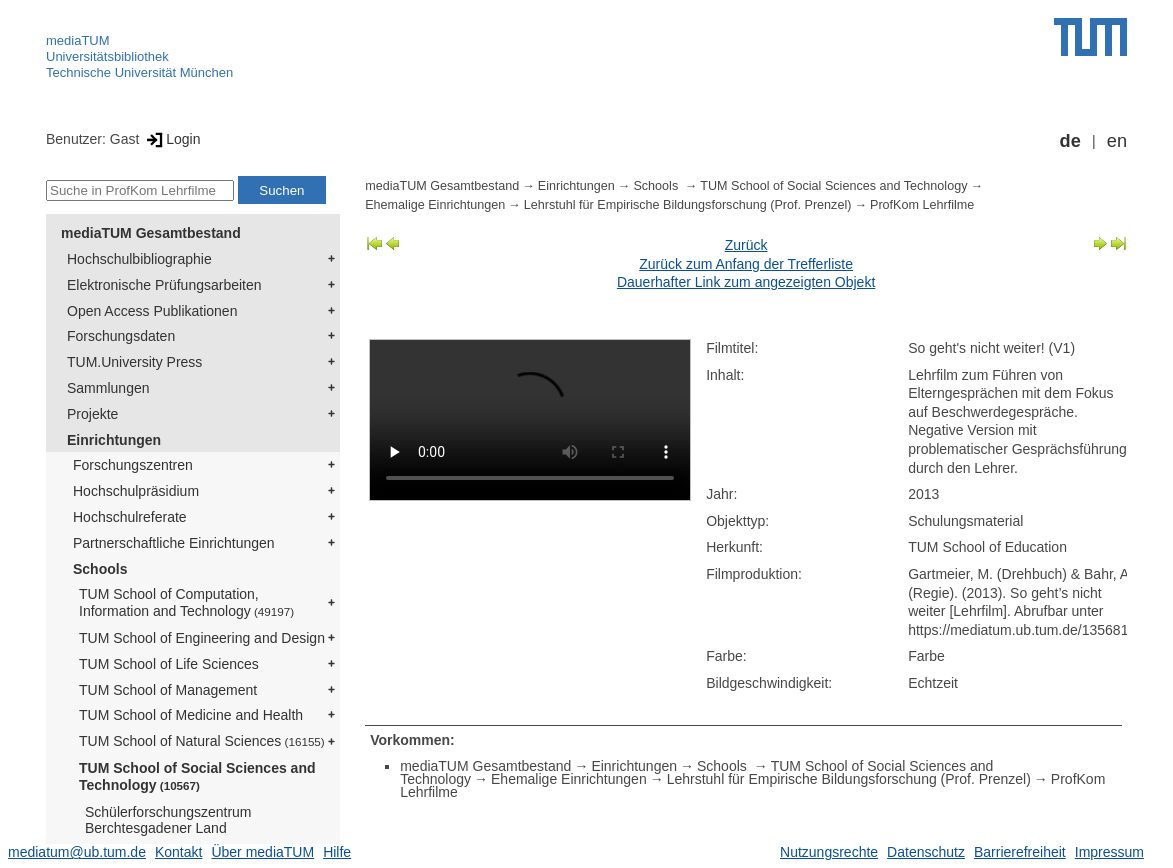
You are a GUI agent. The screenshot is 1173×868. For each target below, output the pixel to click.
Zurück (746, 245)
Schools (100, 569)
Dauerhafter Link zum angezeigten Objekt (746, 282)
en (1117, 141)
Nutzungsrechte (829, 852)
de (1070, 141)
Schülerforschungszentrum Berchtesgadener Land (168, 820)
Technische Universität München (139, 72)
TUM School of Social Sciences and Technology (197, 776)
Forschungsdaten (121, 336)
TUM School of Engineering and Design (202, 638)
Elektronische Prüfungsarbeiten (164, 285)
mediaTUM (78, 40)
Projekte (92, 414)
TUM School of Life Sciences (169, 664)
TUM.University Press (134, 362)
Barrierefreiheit (1020, 852)
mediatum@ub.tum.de (77, 852)
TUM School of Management (168, 690)
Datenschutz (926, 852)
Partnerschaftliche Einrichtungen (174, 543)
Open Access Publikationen (152, 311)
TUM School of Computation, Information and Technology (186, 602)
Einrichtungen (114, 440)
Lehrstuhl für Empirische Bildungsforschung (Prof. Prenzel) (688, 205)
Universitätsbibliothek (107, 56)
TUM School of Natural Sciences (202, 741)
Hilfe (337, 852)
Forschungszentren (133, 465)
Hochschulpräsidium (136, 491)
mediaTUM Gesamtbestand (151, 233)
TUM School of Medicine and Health (191, 715)
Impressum (1109, 852)
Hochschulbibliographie (139, 259)
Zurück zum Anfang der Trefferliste (746, 264)
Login (171, 139)
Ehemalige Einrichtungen (435, 205)
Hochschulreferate (130, 517)
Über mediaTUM (262, 852)
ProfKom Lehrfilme (922, 205)
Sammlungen (108, 388)
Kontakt (178, 852)
